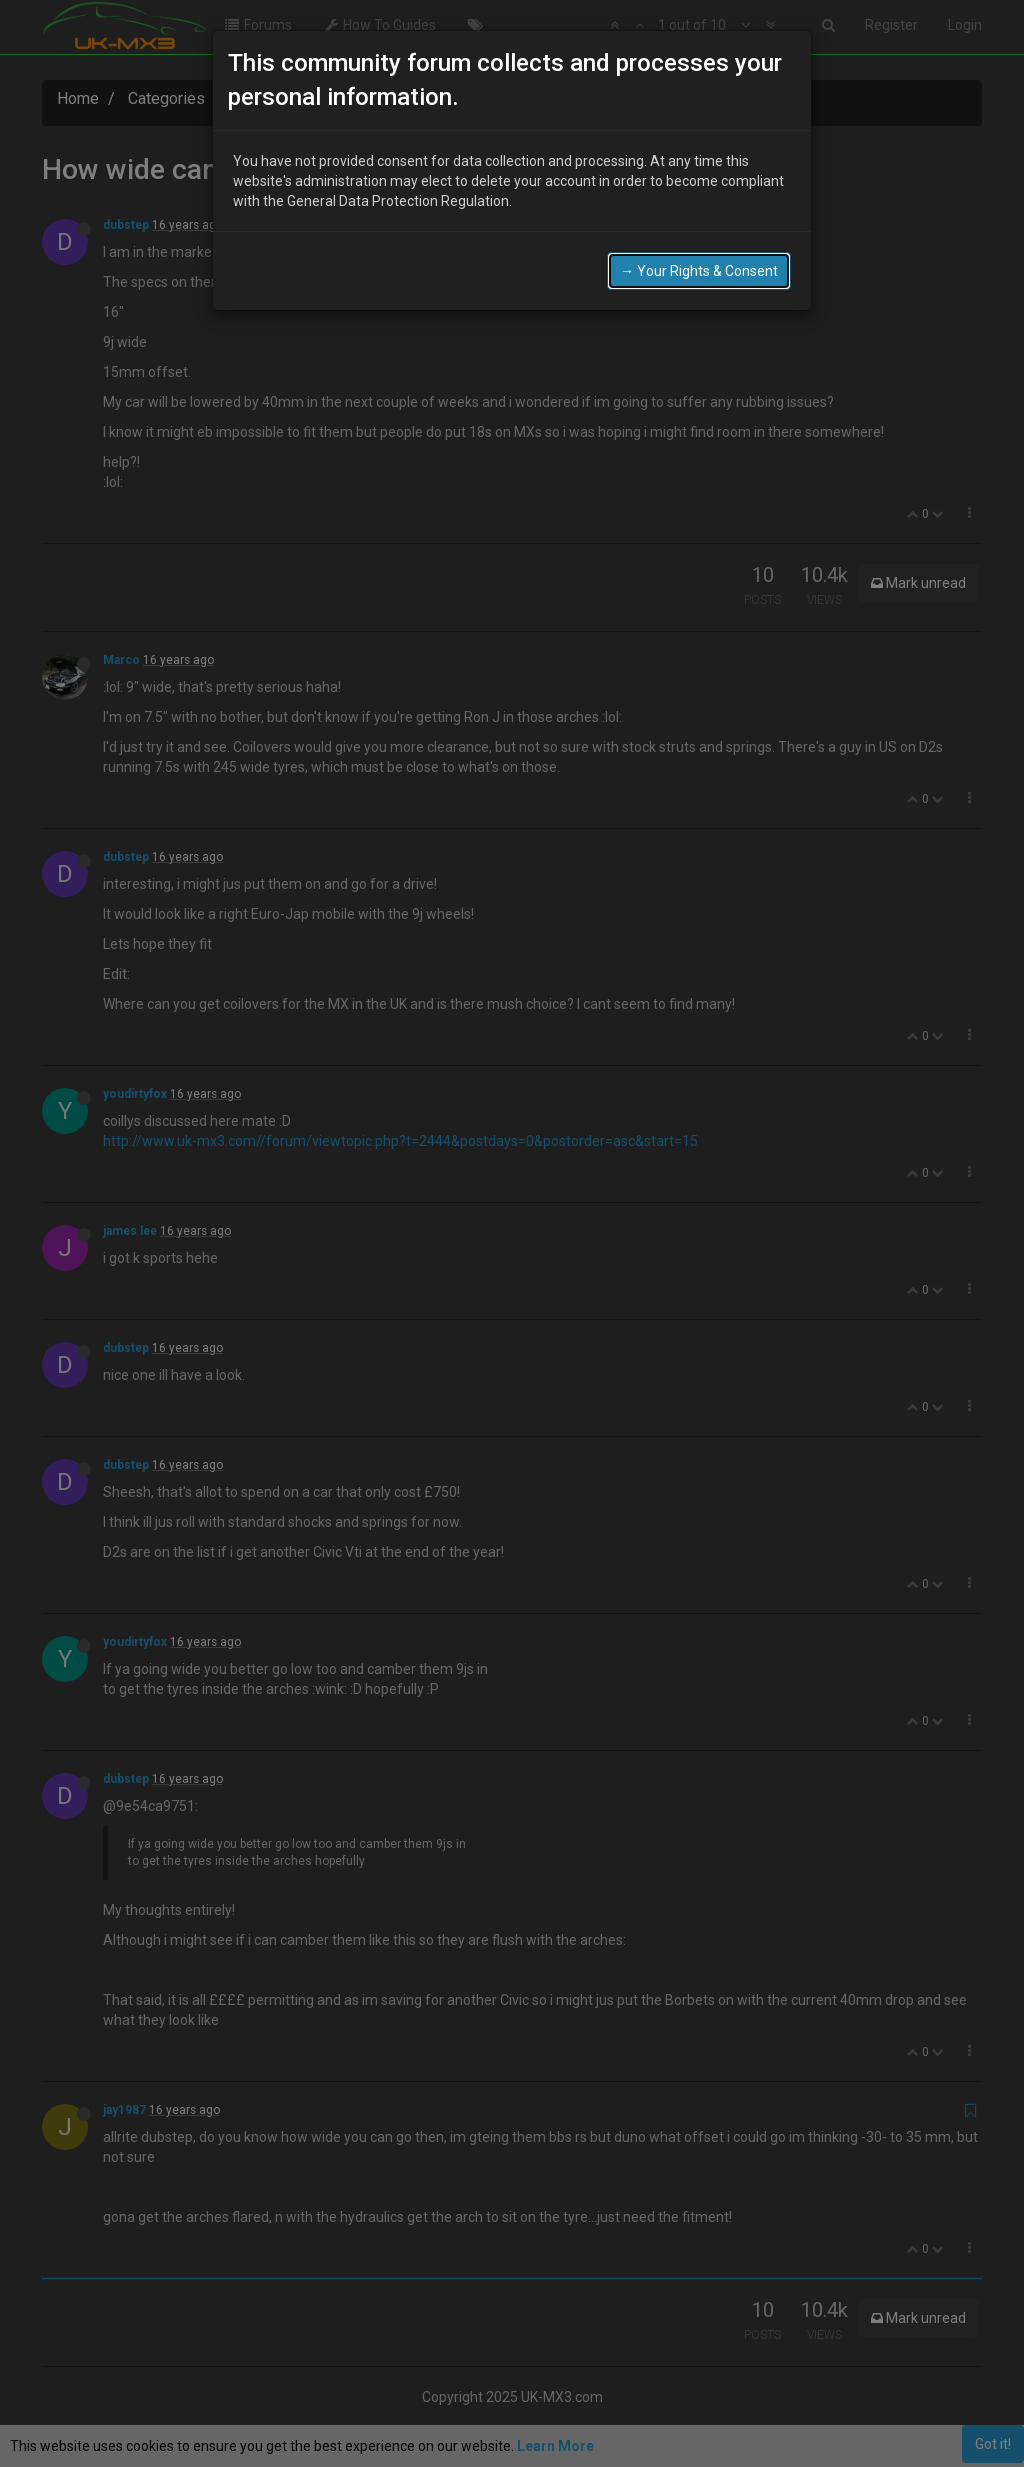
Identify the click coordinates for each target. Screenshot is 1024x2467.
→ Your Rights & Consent (699, 271)
